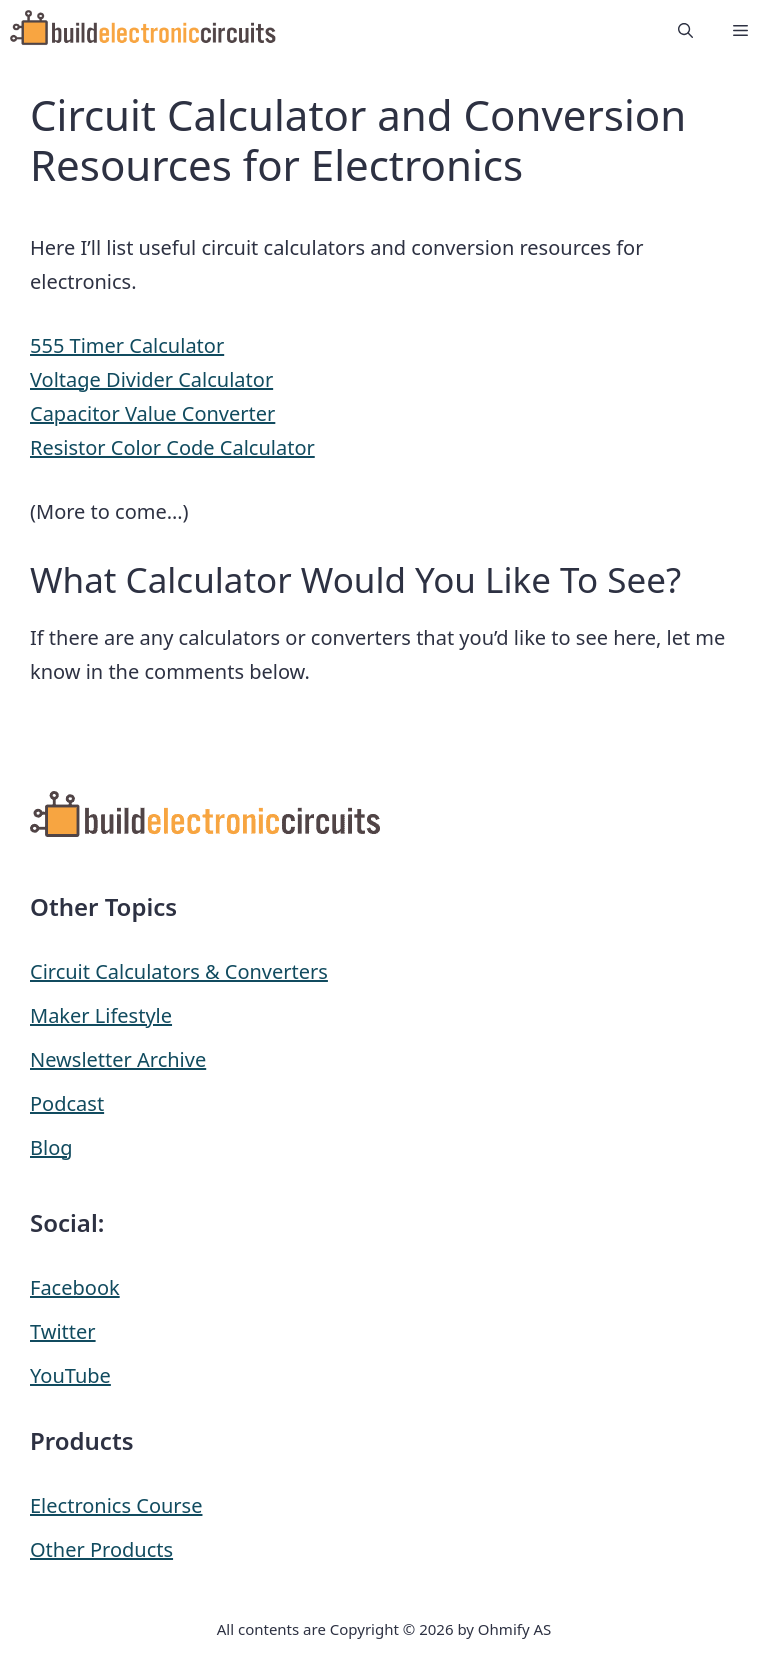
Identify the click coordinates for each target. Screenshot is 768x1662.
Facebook (75, 1287)
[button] (685, 30)
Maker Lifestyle (101, 1015)
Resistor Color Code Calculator (172, 447)
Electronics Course (116, 1505)
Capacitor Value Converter (152, 413)
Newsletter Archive (118, 1059)
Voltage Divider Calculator (151, 379)
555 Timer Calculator (127, 345)
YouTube (70, 1375)
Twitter (63, 1331)
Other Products (101, 1549)
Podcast (67, 1103)
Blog (51, 1147)
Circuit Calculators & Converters (179, 971)
